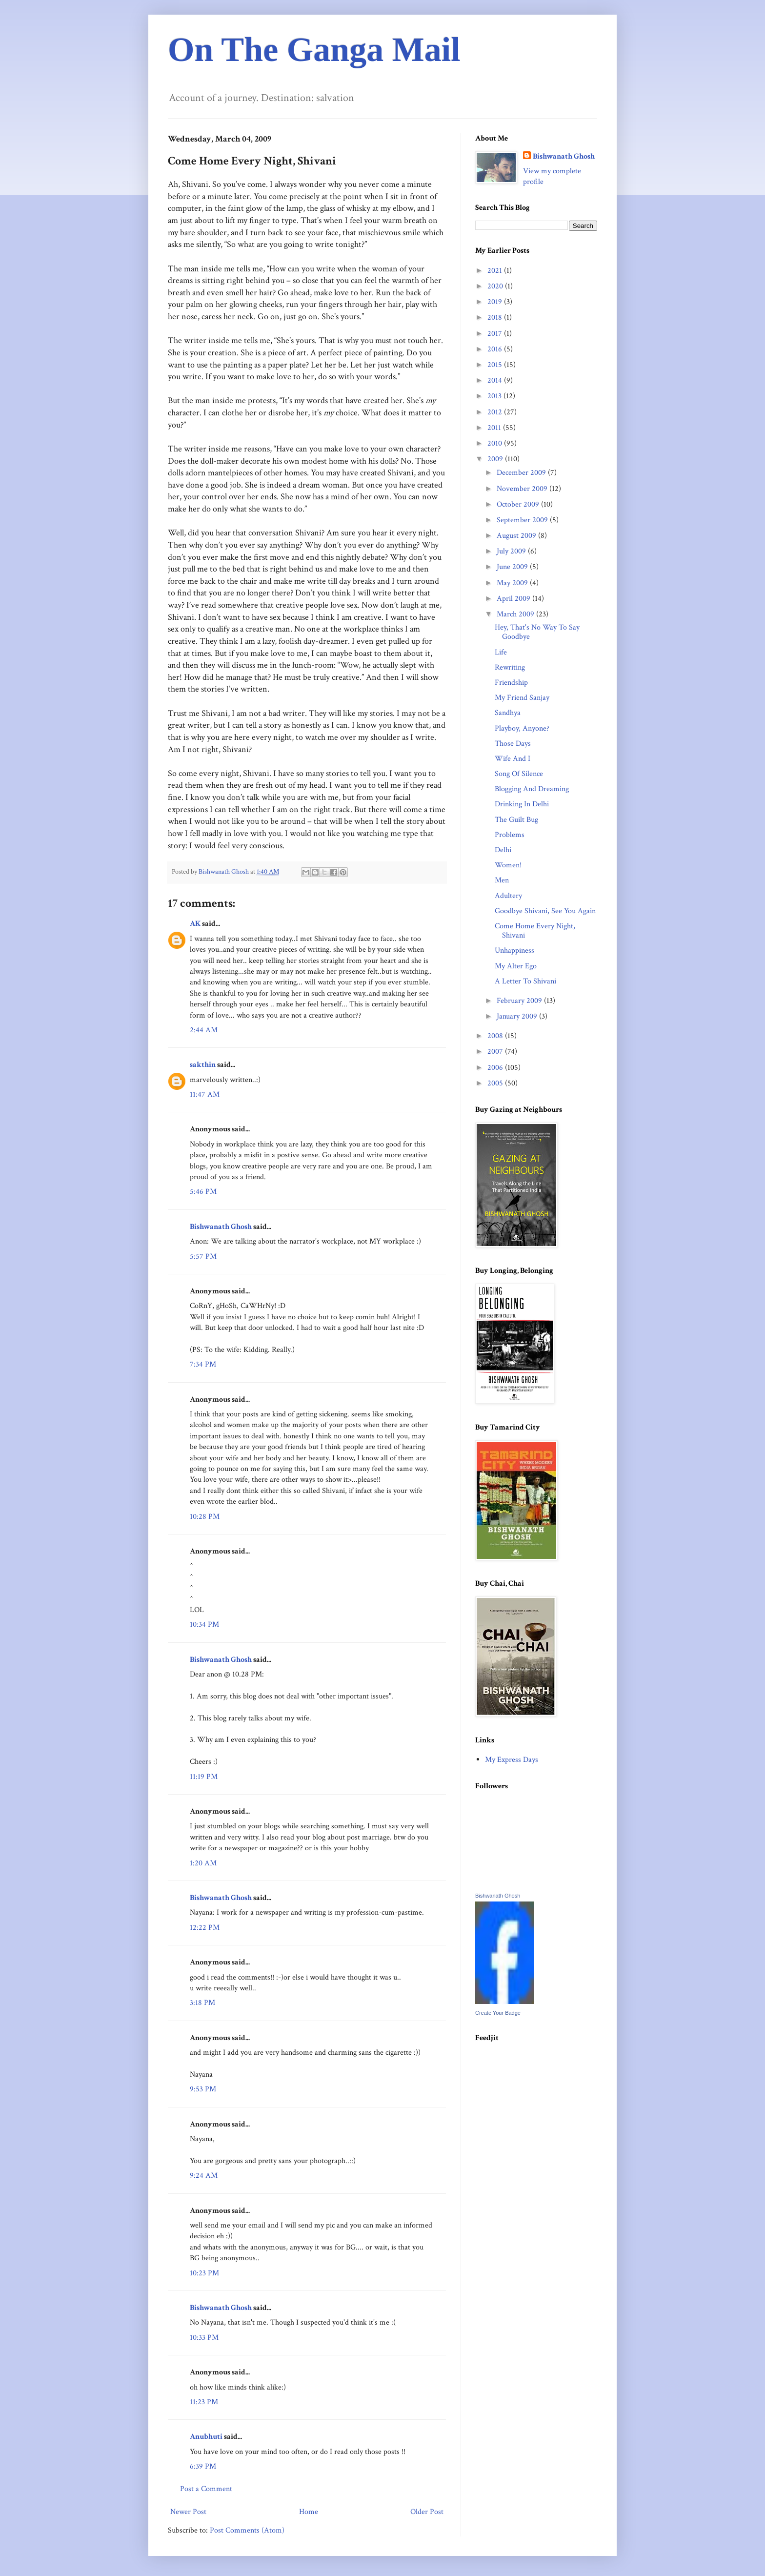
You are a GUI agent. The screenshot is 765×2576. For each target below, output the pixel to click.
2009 (496, 459)
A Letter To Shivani (525, 981)
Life (501, 652)
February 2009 (520, 1001)
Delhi (503, 850)
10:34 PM (204, 1624)
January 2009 (518, 1016)
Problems (509, 835)
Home (308, 2512)
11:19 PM (204, 1777)
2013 (495, 396)
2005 (496, 1083)
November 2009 (523, 489)
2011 (495, 428)
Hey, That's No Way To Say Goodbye (537, 632)
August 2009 (517, 536)
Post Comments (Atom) (247, 2530)
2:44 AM (204, 1030)
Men (502, 880)
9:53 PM (203, 2089)
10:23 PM (204, 2273)
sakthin (203, 1065)
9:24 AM (204, 2175)
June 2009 (513, 567)
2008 (496, 1036)
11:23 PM (204, 2402)
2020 (496, 286)
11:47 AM (205, 1094)
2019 (495, 302)
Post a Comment (206, 2489)
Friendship (511, 682)
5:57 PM (203, 1256)
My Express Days (511, 1760)
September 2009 (523, 520)
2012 (495, 412)
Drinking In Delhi (522, 804)
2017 (495, 333)
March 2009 (516, 614)
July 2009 (512, 551)
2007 (496, 1051)
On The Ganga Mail (314, 49)
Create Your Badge (498, 2013)
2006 (496, 1068)
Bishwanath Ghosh (221, 1227)
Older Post (426, 2512)
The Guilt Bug (516, 820)
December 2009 (522, 473)
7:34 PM (203, 1364)
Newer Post (188, 2512)
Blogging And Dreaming (532, 789)
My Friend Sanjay (522, 698)
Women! (508, 865)
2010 (495, 443)
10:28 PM (205, 1517)
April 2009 (514, 598)
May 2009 (513, 583)
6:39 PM (203, 2466)
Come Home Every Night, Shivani (535, 930)
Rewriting (510, 667)
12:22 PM (205, 1927)
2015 (495, 365)
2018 (495, 317)
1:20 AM (203, 1863)
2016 (495, 349)
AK (195, 924)
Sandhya (508, 713)
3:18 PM (202, 2003)
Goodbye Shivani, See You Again (545, 911)
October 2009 (519, 504)
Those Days (513, 743)
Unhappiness (514, 950)
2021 (495, 271)
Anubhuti (206, 2437)
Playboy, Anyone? (522, 728)
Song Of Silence (519, 774)
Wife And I (512, 759)
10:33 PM (204, 2337)
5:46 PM (203, 1191)
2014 (495, 380)
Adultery (508, 896)
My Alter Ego (516, 966)
